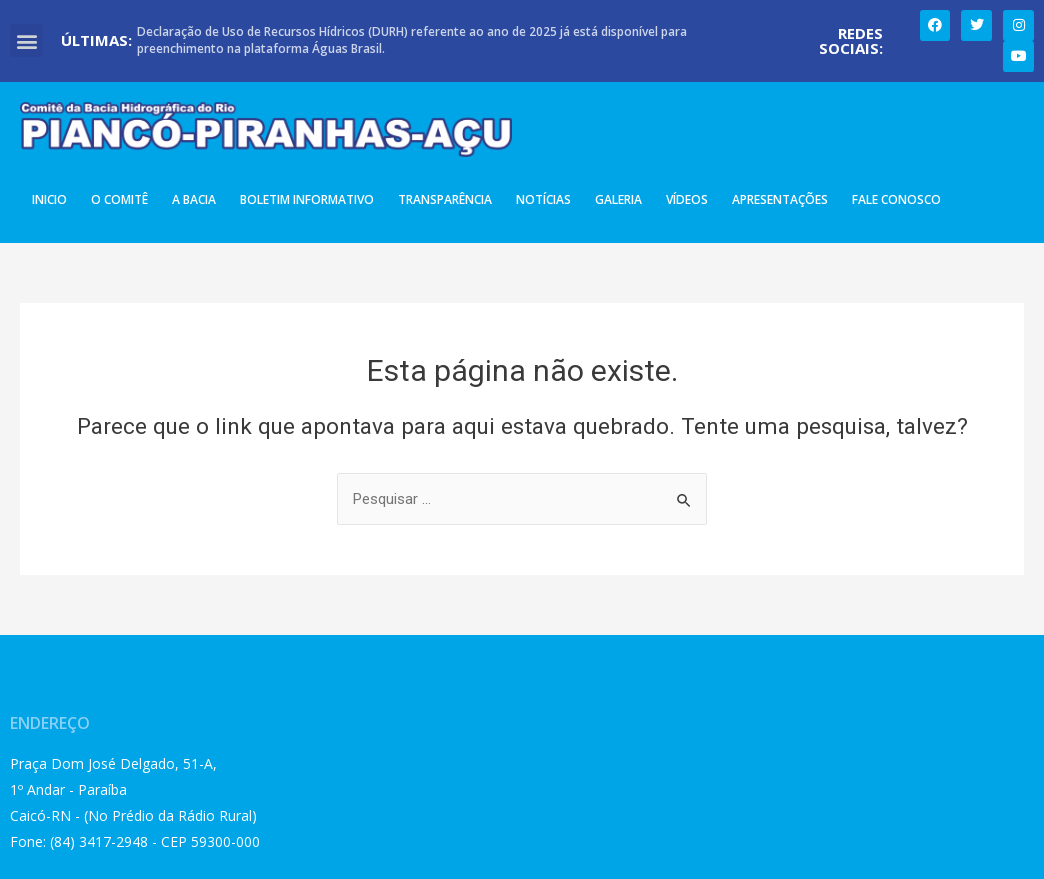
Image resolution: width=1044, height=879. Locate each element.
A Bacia (194, 199)
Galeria (618, 199)
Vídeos (687, 199)
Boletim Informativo (307, 199)
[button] (26, 40)
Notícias (543, 199)
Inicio (49, 199)
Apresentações (780, 199)
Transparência (445, 199)
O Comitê (119, 199)
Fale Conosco (896, 199)
